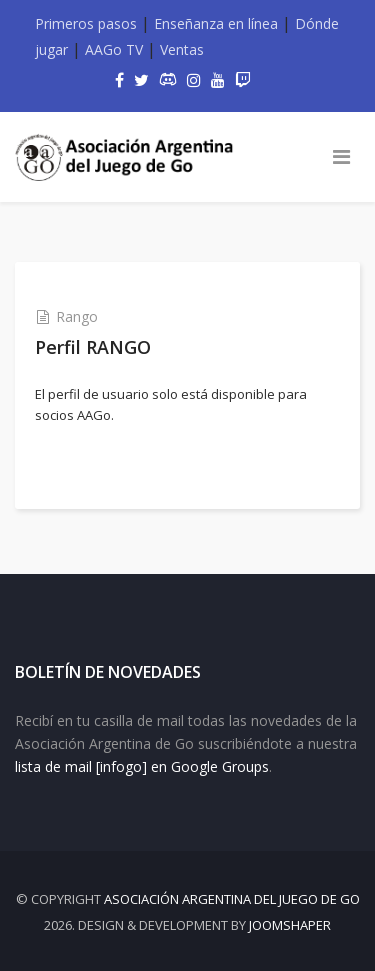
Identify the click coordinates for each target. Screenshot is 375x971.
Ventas (182, 49)
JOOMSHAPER (290, 925)
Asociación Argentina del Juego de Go (232, 899)
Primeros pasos (86, 23)
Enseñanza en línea (216, 23)
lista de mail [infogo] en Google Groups (142, 766)
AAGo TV (114, 49)
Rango (77, 316)
